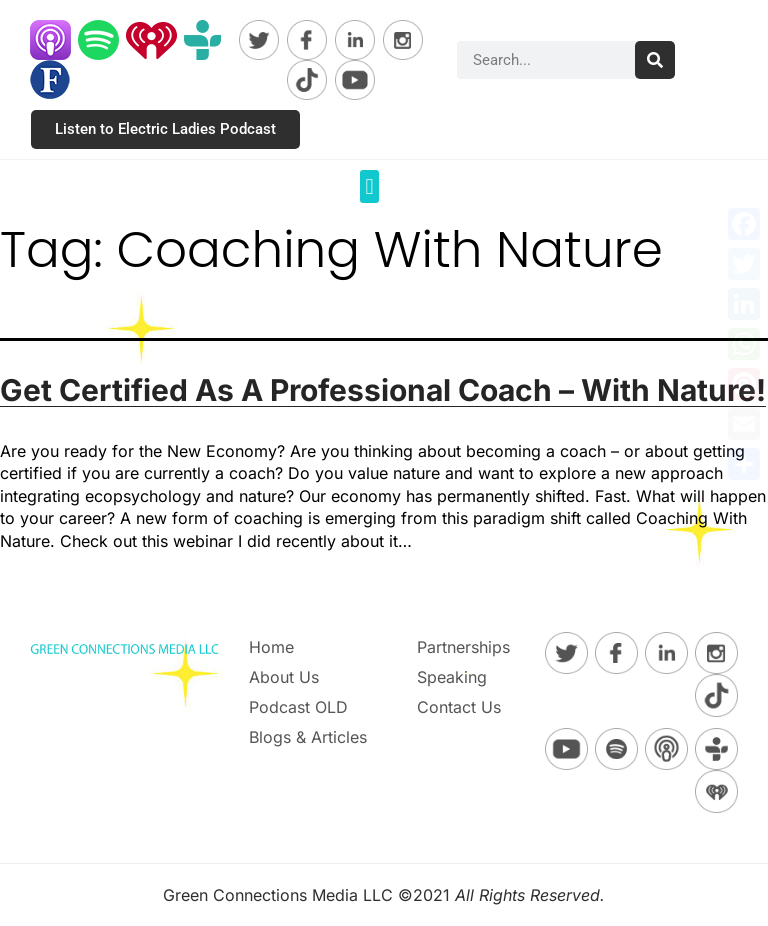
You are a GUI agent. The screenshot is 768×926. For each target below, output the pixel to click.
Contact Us (459, 707)
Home (271, 647)
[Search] (655, 60)
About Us (284, 677)
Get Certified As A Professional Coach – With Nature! (383, 390)
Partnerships (463, 647)
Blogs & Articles (308, 737)
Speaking (452, 677)
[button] (369, 186)
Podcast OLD (298, 707)
